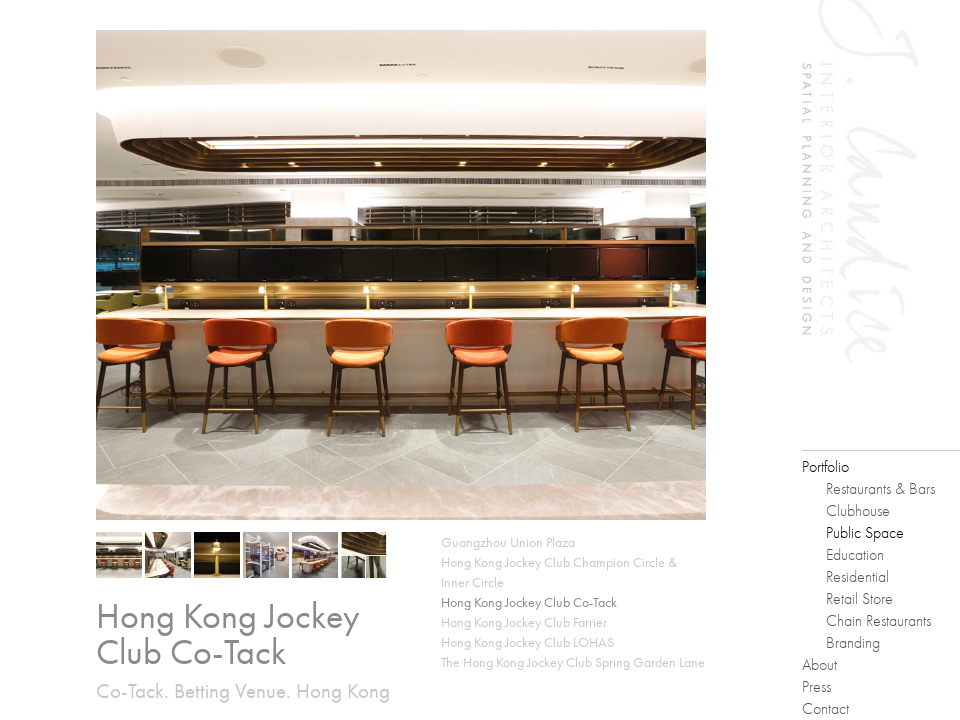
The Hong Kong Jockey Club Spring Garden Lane (573, 662)
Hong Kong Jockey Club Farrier (524, 622)
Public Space (865, 532)
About (819, 664)
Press (816, 686)
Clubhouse (858, 510)
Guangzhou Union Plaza (508, 542)
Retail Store (859, 598)
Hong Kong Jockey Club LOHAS (527, 642)
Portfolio (825, 466)
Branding (853, 642)
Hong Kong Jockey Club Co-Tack (529, 602)
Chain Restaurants (878, 620)
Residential (857, 576)
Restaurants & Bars (880, 488)
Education (855, 554)
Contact (825, 708)
